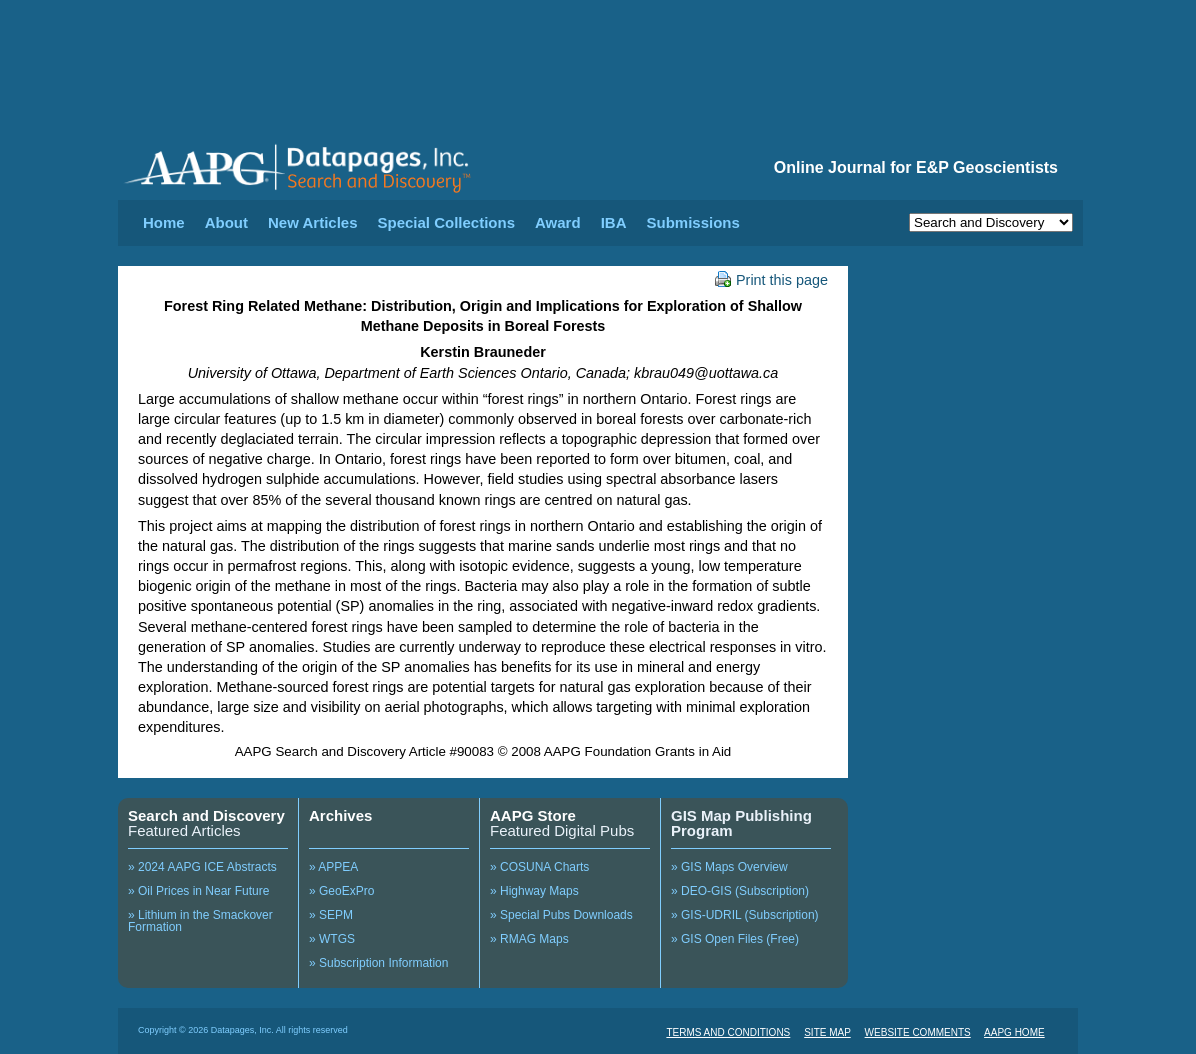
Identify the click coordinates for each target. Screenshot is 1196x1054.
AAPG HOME (1014, 1032)
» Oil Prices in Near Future (198, 891)
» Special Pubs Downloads (561, 915)
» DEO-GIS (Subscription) (740, 891)
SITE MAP (827, 1032)
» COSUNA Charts (539, 867)
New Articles (312, 222)
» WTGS (332, 939)
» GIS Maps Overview (729, 867)
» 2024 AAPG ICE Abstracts (202, 867)
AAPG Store (533, 815)
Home (164, 222)
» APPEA (333, 867)
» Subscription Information (378, 963)
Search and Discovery (206, 815)
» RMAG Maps (529, 939)
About (226, 222)
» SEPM (331, 915)
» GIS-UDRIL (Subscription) (745, 915)
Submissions (692, 222)
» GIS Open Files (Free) (735, 939)
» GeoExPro (341, 891)
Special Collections (447, 222)
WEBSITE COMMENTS (918, 1032)
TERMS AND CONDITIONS (728, 1032)
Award (558, 222)
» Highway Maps (534, 891)
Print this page (771, 280)
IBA (614, 222)
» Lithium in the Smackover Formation (200, 921)
